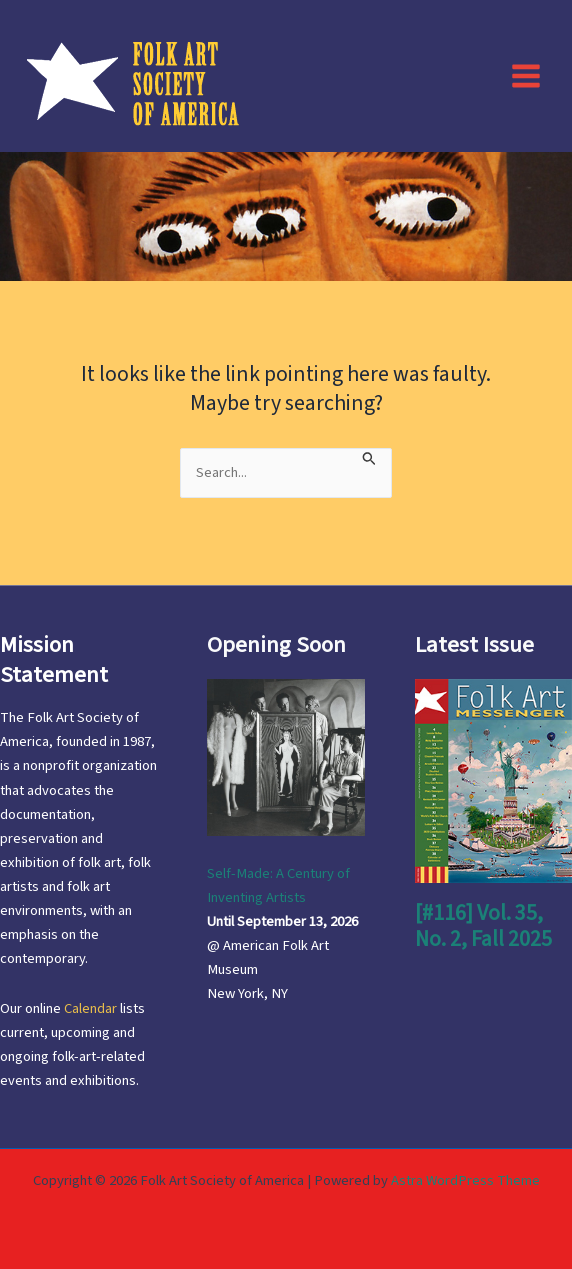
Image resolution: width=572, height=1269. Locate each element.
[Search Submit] (369, 457)
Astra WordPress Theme (465, 1180)
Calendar (90, 1008)
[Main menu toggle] (526, 75)
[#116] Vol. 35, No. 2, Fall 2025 (483, 926)
